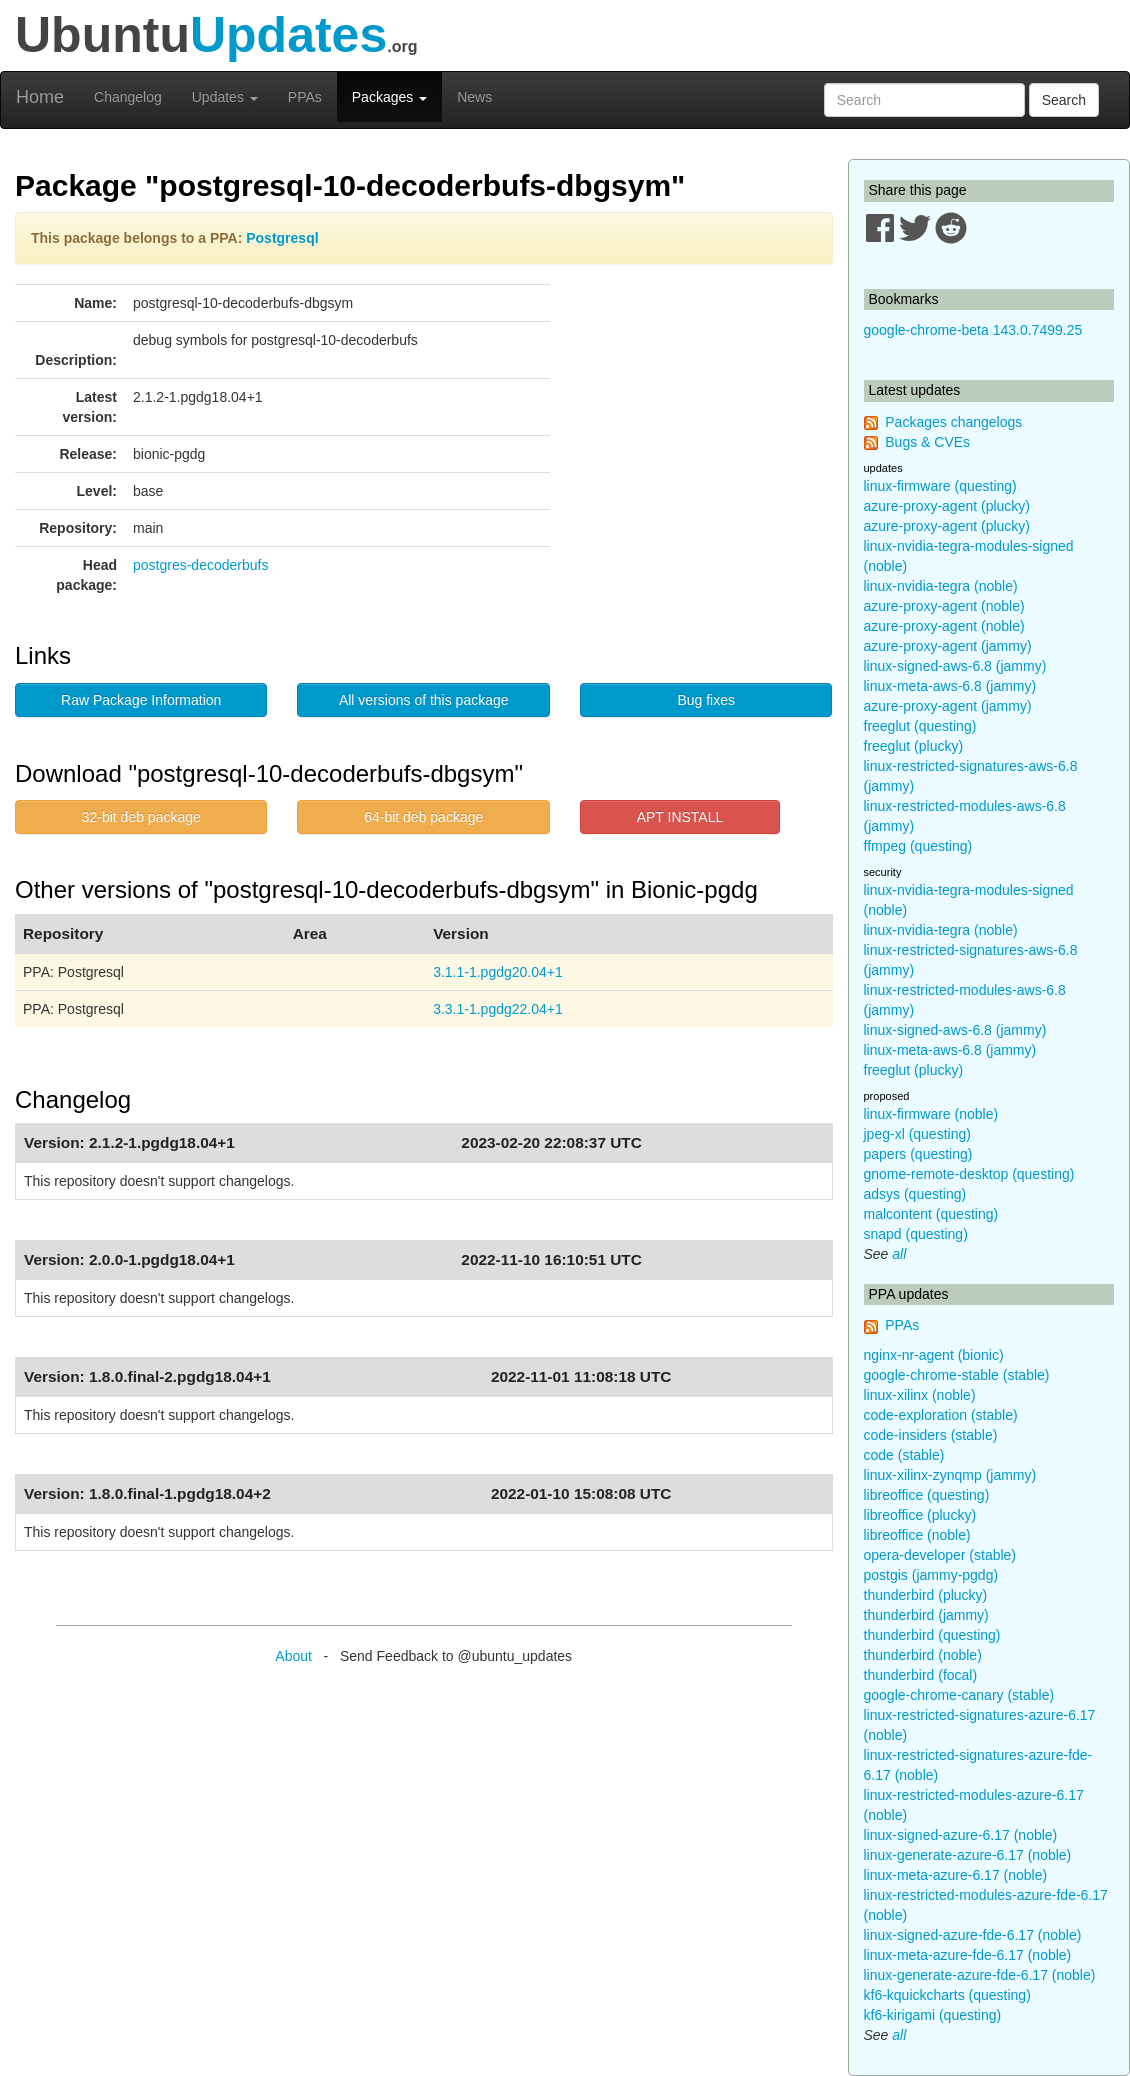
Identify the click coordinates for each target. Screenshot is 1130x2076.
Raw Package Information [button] (141, 700)
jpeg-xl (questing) (917, 1134)
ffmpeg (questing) (918, 846)
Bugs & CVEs (927, 442)
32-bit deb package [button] (141, 817)
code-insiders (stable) (931, 1435)
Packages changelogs (953, 422)
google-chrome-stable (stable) (957, 1375)
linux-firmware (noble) (931, 1114)
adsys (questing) (915, 1194)
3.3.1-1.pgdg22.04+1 (498, 1009)
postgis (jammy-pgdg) (931, 1575)
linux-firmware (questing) (940, 486)
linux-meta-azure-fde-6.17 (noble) (968, 1955)
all (899, 1254)
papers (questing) (918, 1154)
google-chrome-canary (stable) (959, 1695)
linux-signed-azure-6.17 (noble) (961, 1835)
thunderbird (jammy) (926, 1615)
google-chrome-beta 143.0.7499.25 (973, 330)
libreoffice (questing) (927, 1495)
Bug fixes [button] (706, 700)
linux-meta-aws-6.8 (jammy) (950, 686)
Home (40, 97)
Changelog (128, 97)
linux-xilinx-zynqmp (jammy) (950, 1475)
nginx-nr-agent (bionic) (934, 1355)
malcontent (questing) (931, 1214)
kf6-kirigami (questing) (933, 2015)
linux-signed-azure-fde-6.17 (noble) (973, 1935)
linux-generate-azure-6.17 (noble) (968, 1855)
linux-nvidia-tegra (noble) (941, 586)
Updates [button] (225, 97)
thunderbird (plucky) (926, 1595)
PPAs (305, 97)
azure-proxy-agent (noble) (944, 606)
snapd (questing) (916, 1234)
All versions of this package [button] (424, 700)
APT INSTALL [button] (680, 817)
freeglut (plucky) (914, 746)
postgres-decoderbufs (200, 565)
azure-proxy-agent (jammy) (948, 646)
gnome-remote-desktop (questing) (969, 1174)
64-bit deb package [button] (423, 817)
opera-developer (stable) (940, 1555)
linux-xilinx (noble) (920, 1395)
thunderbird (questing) (932, 1635)
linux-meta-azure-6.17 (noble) (956, 1875)
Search (1064, 100)
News (474, 97)
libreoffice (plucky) (920, 1515)
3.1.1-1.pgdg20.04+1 (498, 972)
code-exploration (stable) (941, 1415)
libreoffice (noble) (917, 1535)
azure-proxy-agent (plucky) (947, 506)
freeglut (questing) (920, 726)
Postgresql (282, 238)
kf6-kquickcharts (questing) (947, 1995)
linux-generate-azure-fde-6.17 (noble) (980, 1975)
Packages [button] (389, 97)
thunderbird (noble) (923, 1655)
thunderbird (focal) (921, 1675)
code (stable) (904, 1455)
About (293, 1656)
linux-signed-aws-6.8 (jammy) (955, 666)
